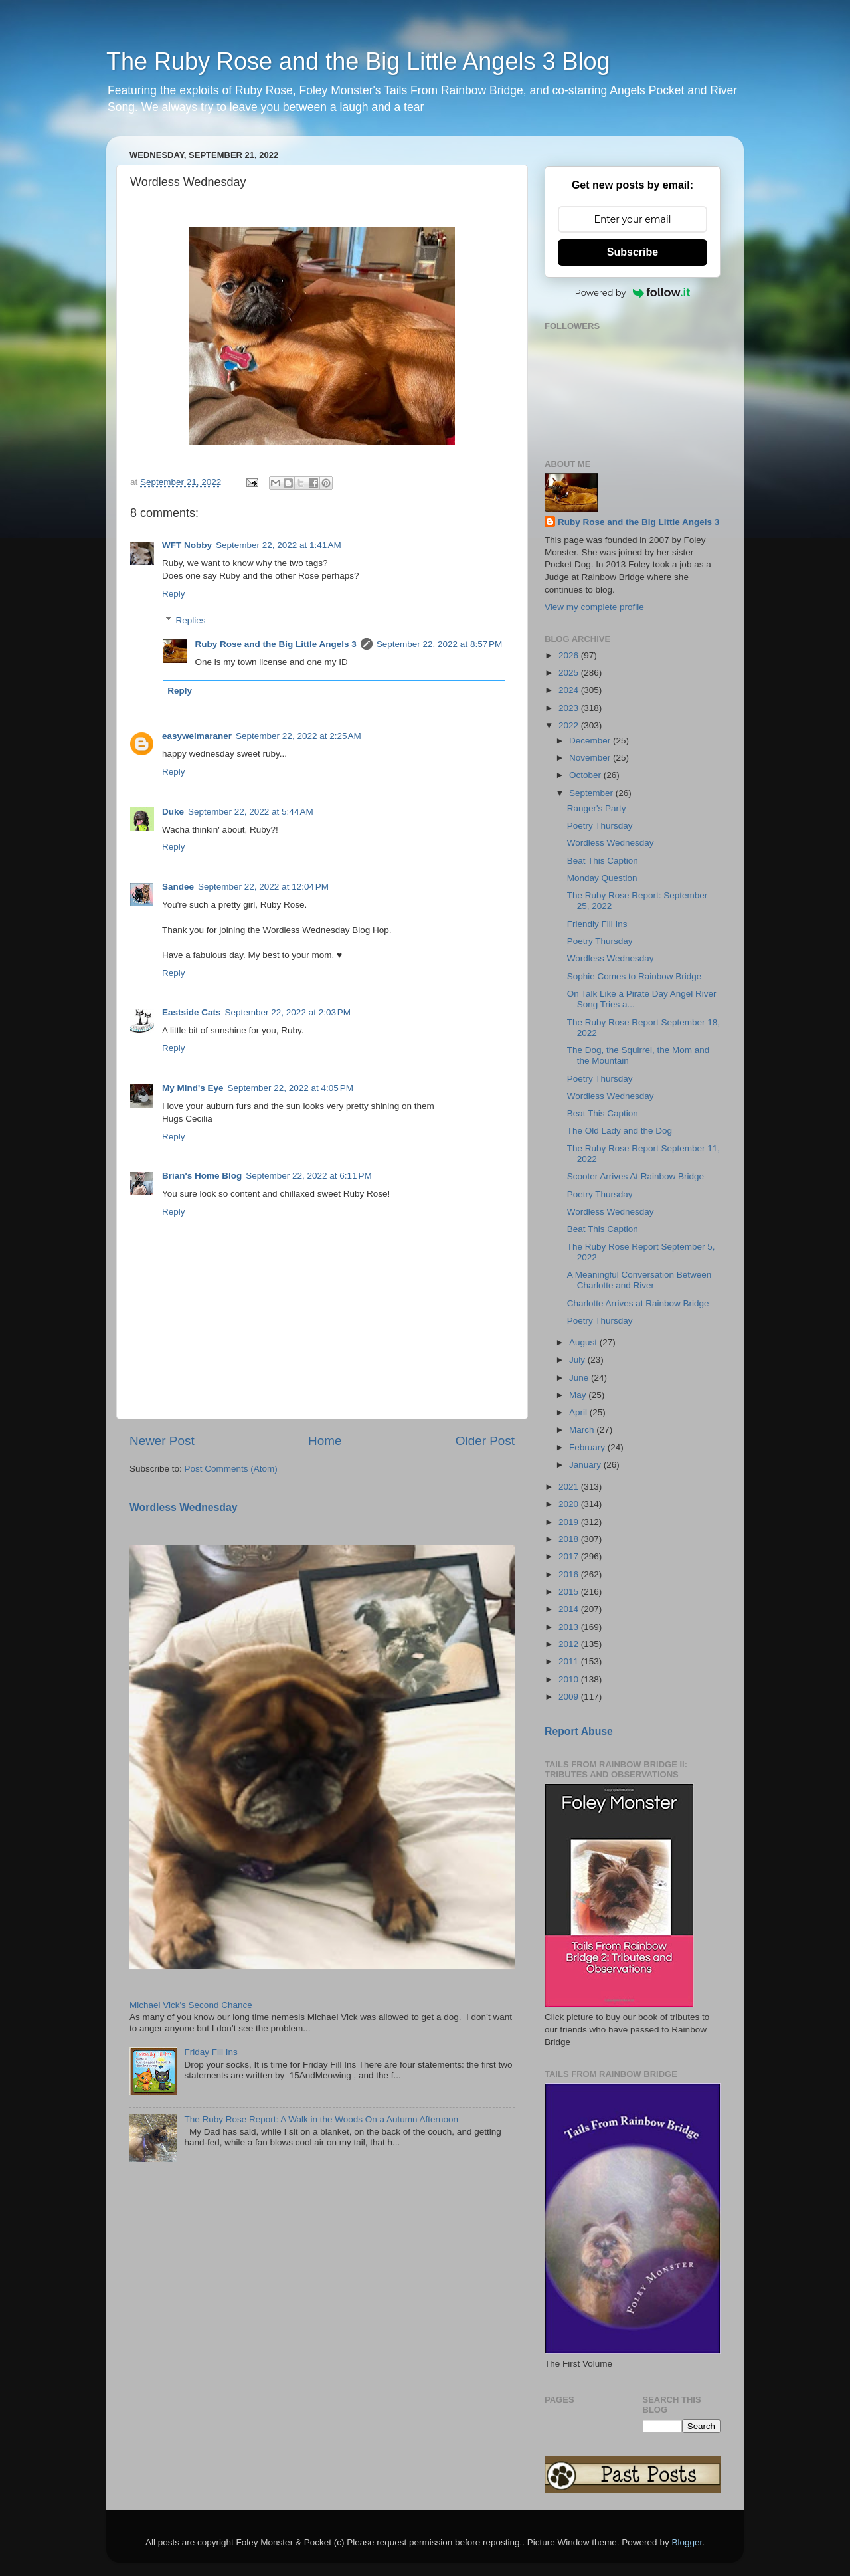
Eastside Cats (191, 1012)
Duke (173, 812)
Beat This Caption (602, 861)
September (592, 793)
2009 (569, 1697)
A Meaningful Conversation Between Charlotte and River (639, 1280)
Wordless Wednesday (183, 1507)
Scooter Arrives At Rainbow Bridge (635, 1176)
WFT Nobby (187, 545)
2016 (569, 1574)
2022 (569, 725)
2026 (569, 655)
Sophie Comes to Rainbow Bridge (634, 976)
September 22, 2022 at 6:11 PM (309, 1176)
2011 (569, 1661)
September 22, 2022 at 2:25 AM (298, 736)
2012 (569, 1644)
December (591, 740)
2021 (569, 1487)
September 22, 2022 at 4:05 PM (290, 1088)
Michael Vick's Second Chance (190, 2005)
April (579, 1412)
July (578, 1360)
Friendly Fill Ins (597, 924)
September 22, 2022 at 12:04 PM (263, 887)
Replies (191, 620)
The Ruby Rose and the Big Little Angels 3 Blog (358, 61)
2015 (569, 1592)
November (591, 758)
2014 (569, 1609)
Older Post (485, 1441)
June (580, 1378)
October (586, 775)
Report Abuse (579, 1731)
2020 (569, 1504)
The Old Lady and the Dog (619, 1131)
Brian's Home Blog (202, 1176)
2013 (569, 1627)
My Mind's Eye (192, 1088)
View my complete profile (594, 607)
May (578, 1395)
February (588, 1447)
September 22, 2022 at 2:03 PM (288, 1012)
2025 (569, 673)
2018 (569, 1539)
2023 (569, 708)
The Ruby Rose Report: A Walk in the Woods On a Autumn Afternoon (321, 2119)
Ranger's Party (596, 808)
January (586, 1465)
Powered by (633, 292)
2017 (569, 1556)
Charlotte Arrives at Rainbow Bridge (638, 1303)
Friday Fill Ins (210, 2052)
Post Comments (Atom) (231, 1469)
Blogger (686, 2542)
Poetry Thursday (600, 826)
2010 (569, 1679)
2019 (569, 1522)
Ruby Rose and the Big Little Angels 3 (276, 644)
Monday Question (602, 878)
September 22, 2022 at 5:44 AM (250, 812)
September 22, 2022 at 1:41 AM (278, 545)
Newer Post (162, 1441)
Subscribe (632, 252)
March (582, 1430)
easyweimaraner (197, 736)
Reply (173, 594)
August (584, 1342)
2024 (569, 690)
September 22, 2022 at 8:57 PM (440, 644)
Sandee (178, 887)
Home (324, 1441)
